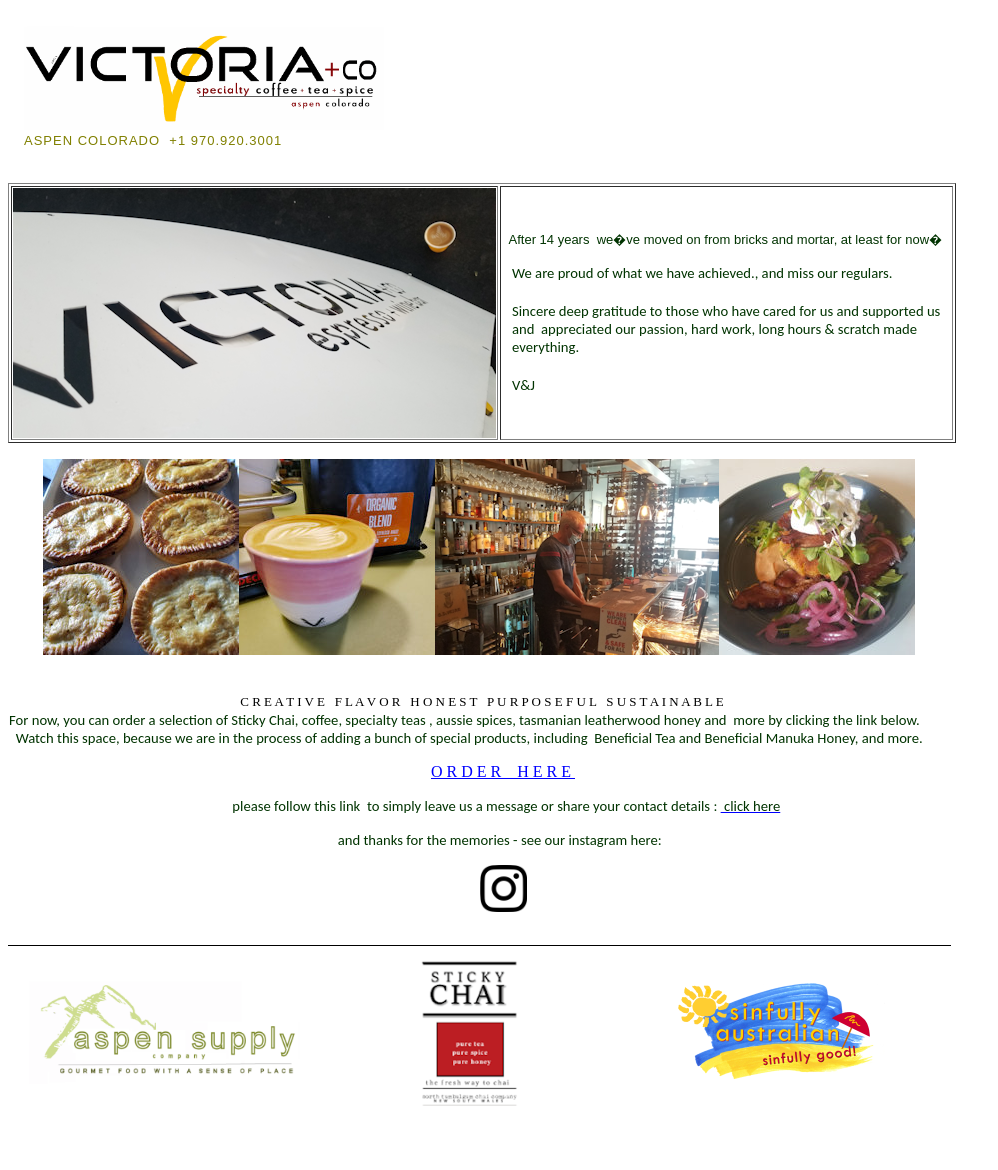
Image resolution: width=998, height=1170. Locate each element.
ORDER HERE (503, 771)
